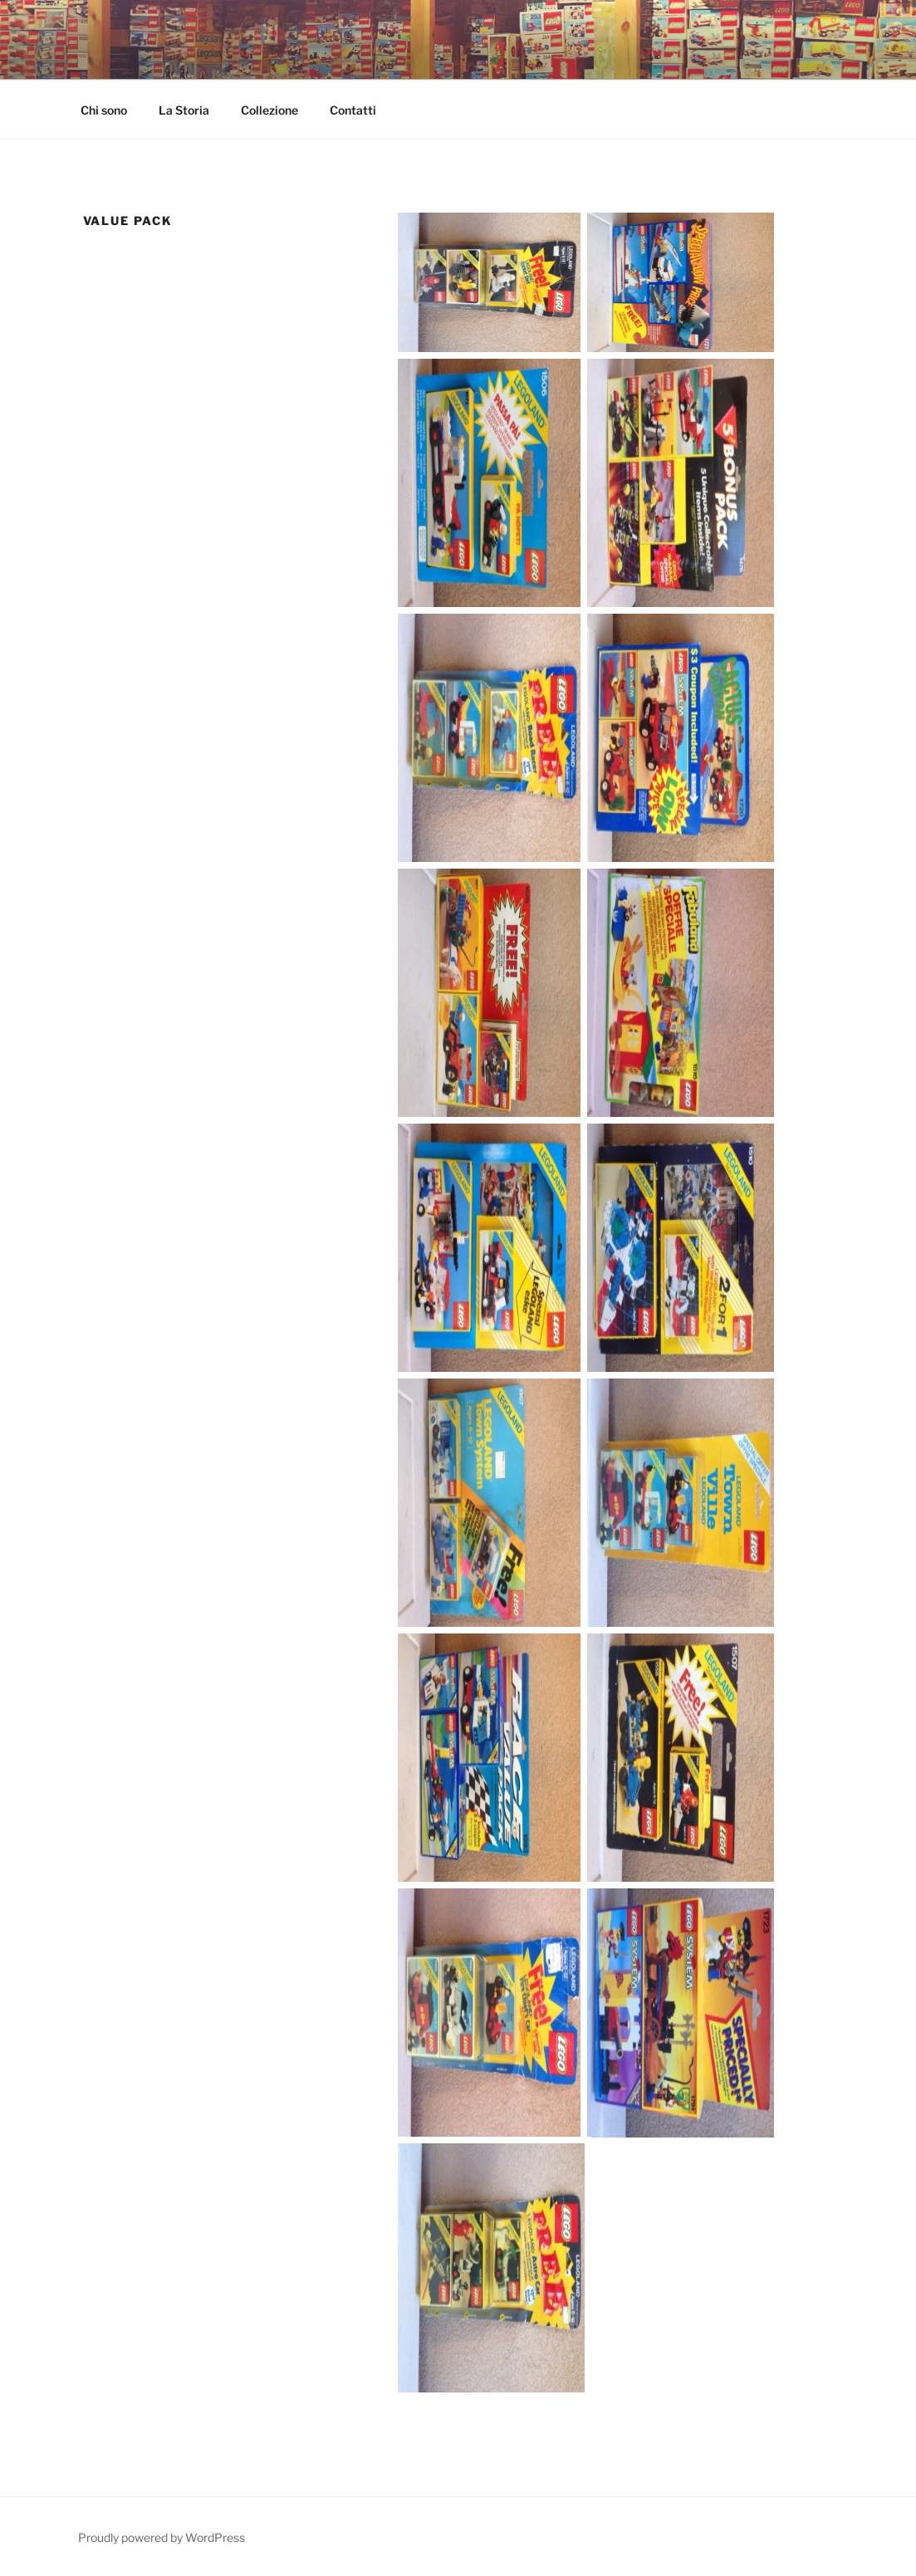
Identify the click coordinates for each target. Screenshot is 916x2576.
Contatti (353, 110)
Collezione (269, 110)
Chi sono (104, 110)
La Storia (184, 110)
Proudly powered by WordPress (161, 2537)
